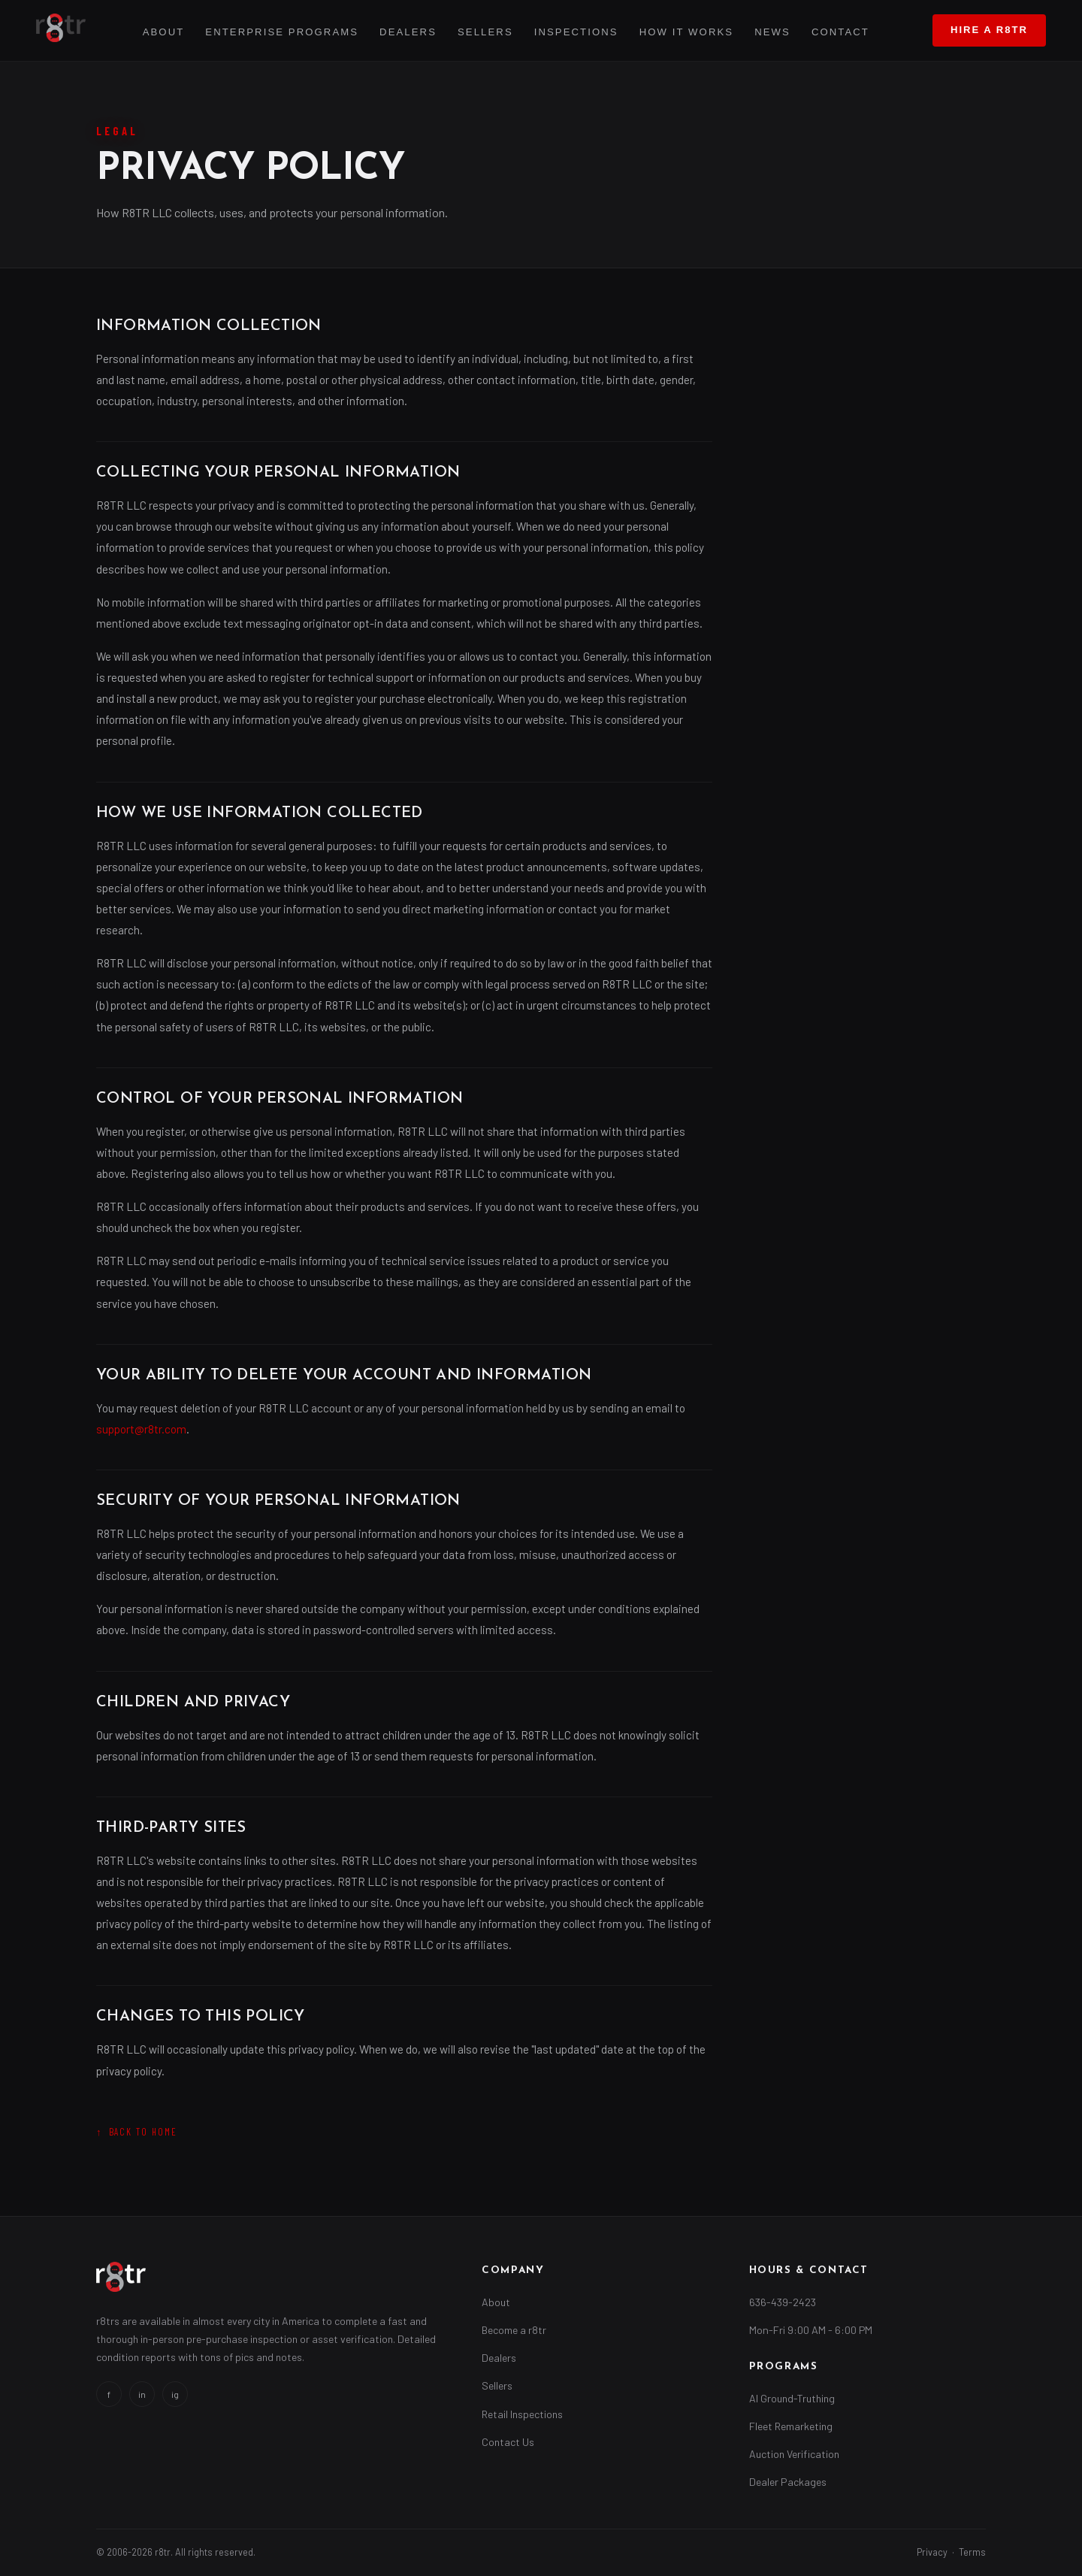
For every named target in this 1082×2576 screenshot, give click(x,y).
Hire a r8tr (989, 29)
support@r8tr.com (141, 1429)
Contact (840, 32)
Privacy (932, 2552)
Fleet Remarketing (791, 2426)
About (164, 32)
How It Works (686, 32)
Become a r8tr (514, 2329)
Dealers (408, 32)
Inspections (576, 32)
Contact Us (508, 2441)
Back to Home (143, 2132)
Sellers (485, 32)
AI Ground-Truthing (792, 2398)
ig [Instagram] (175, 2394)
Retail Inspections (522, 2414)
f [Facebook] (108, 2394)
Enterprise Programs (281, 32)
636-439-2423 (782, 2302)
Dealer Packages (788, 2481)
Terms (972, 2552)
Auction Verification (794, 2453)
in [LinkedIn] (142, 2394)
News (772, 32)
